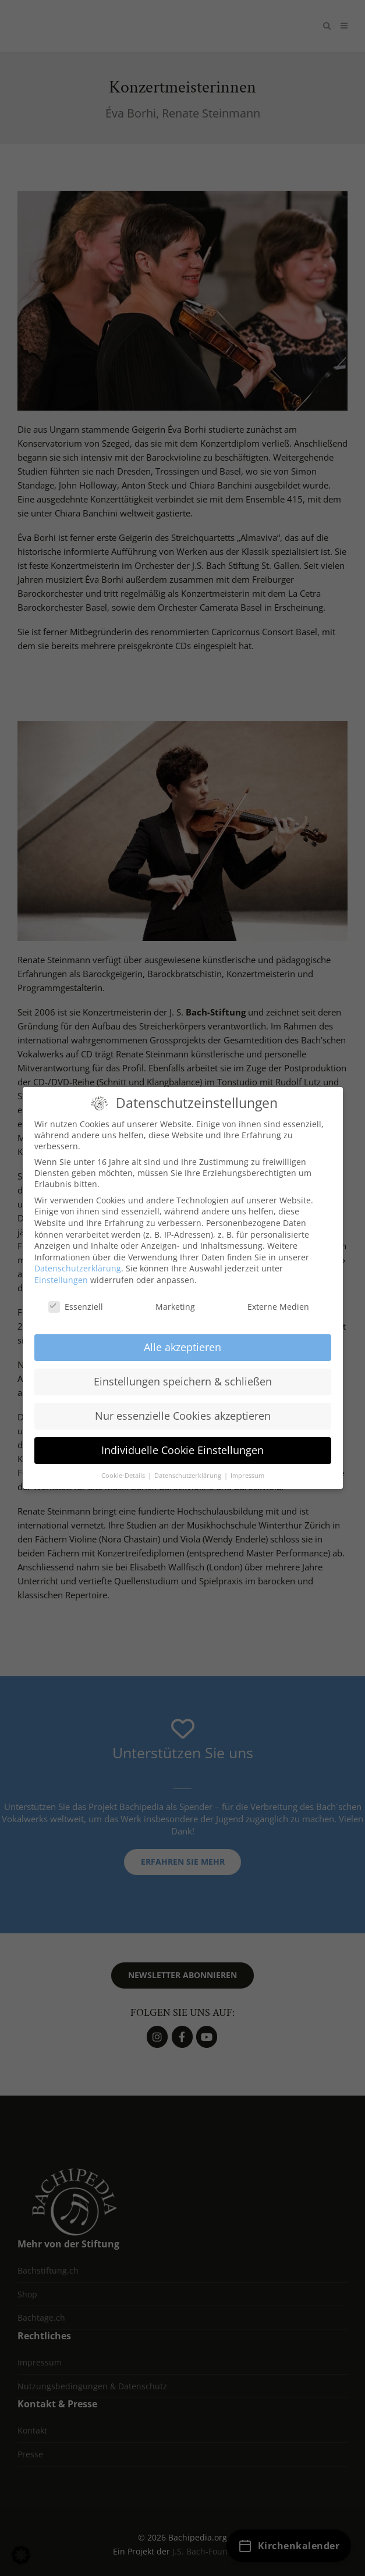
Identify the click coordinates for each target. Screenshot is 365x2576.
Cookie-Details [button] (124, 1466)
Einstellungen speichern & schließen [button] (183, 1371)
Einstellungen (61, 1269)
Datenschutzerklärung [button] (188, 1466)
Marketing (167, 1296)
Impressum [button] (247, 1466)
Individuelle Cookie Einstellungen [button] (182, 1440)
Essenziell (75, 1296)
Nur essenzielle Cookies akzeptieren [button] (183, 1406)
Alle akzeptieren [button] (182, 1338)
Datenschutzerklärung (77, 1258)
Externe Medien (270, 1296)
